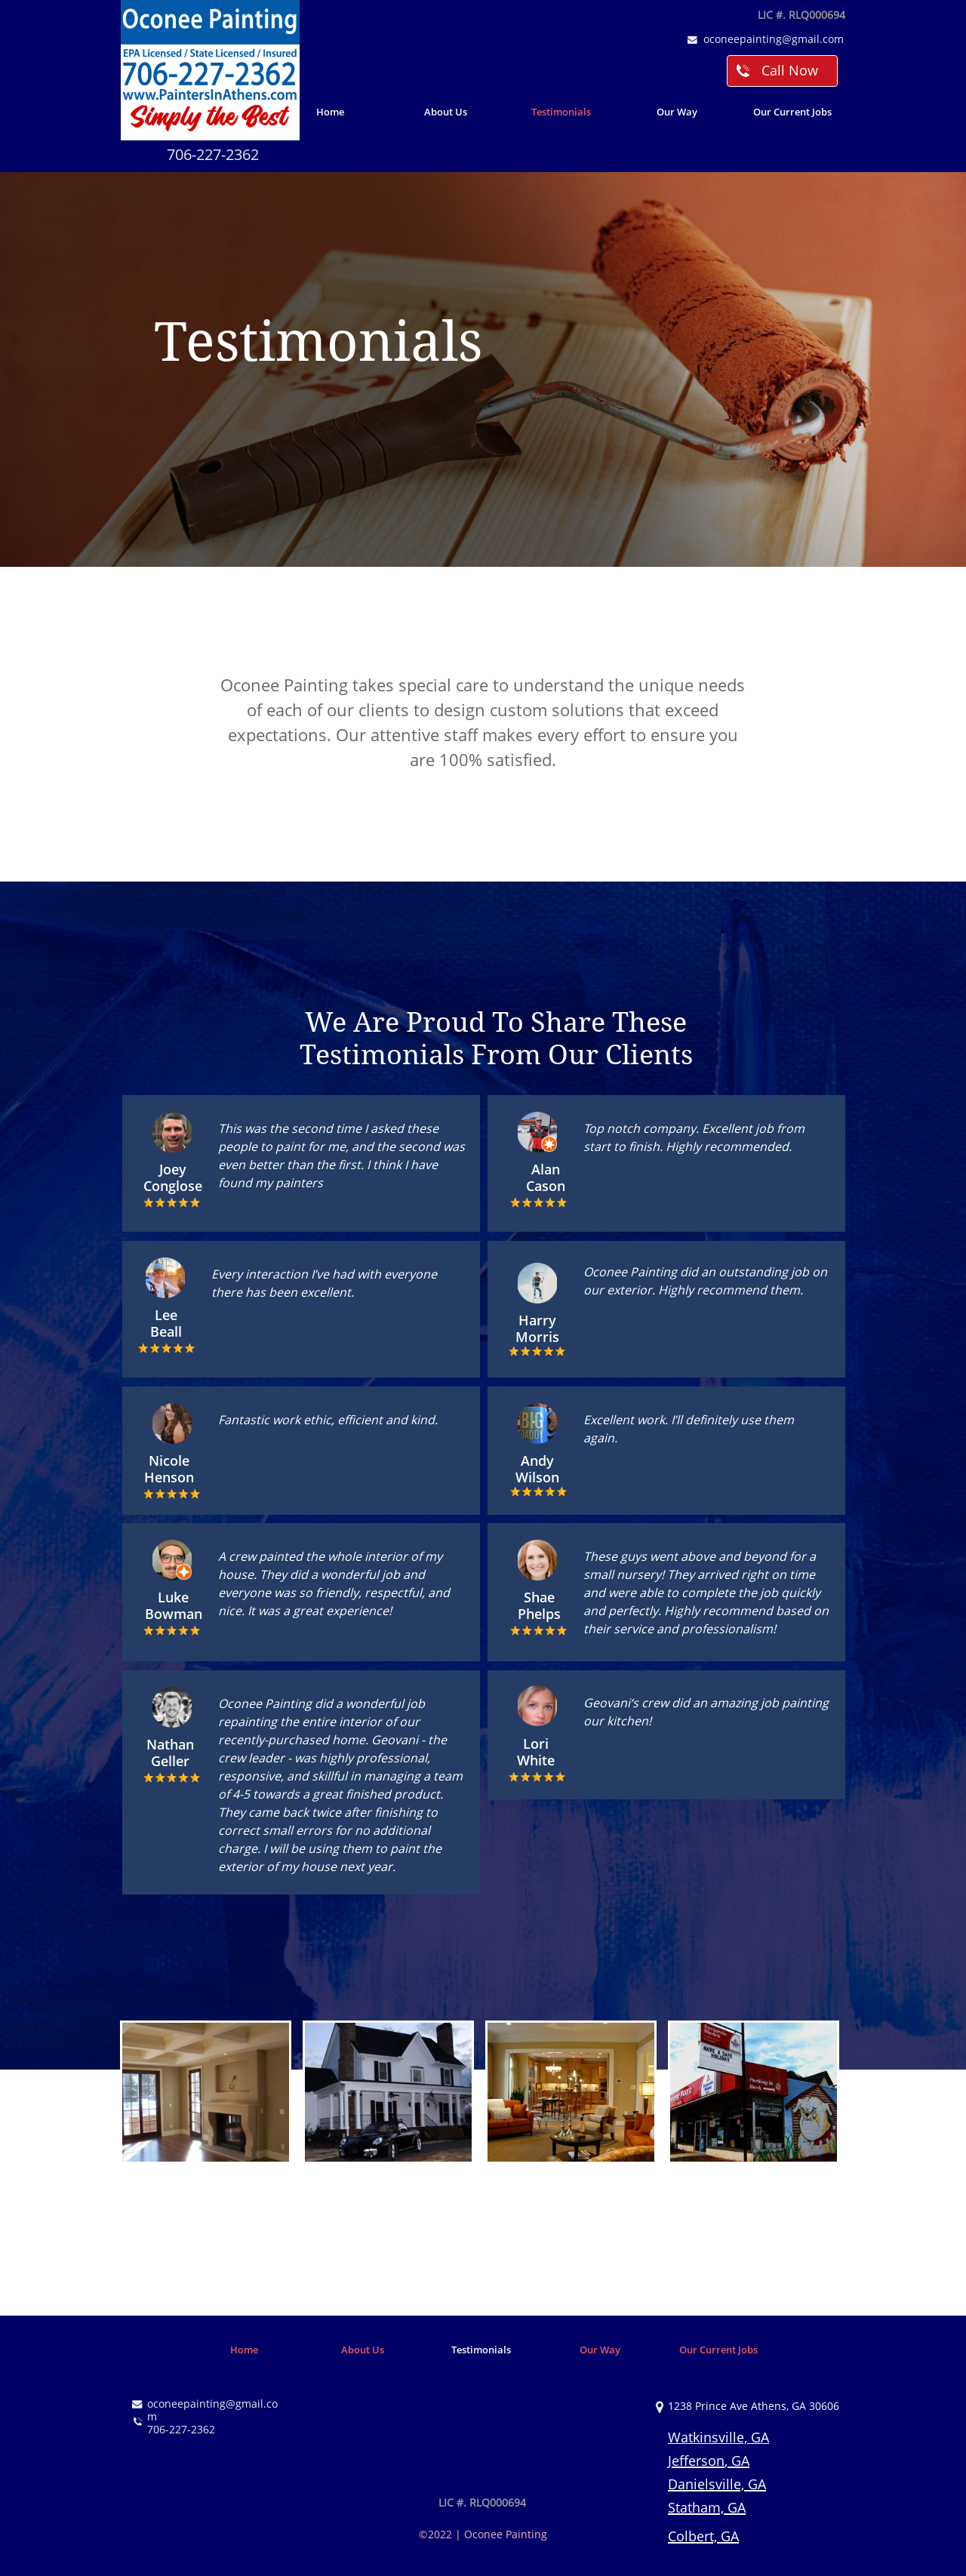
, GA (736, 2460)
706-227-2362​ (213, 154)
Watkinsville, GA (718, 2437)
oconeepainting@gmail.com (773, 39)
